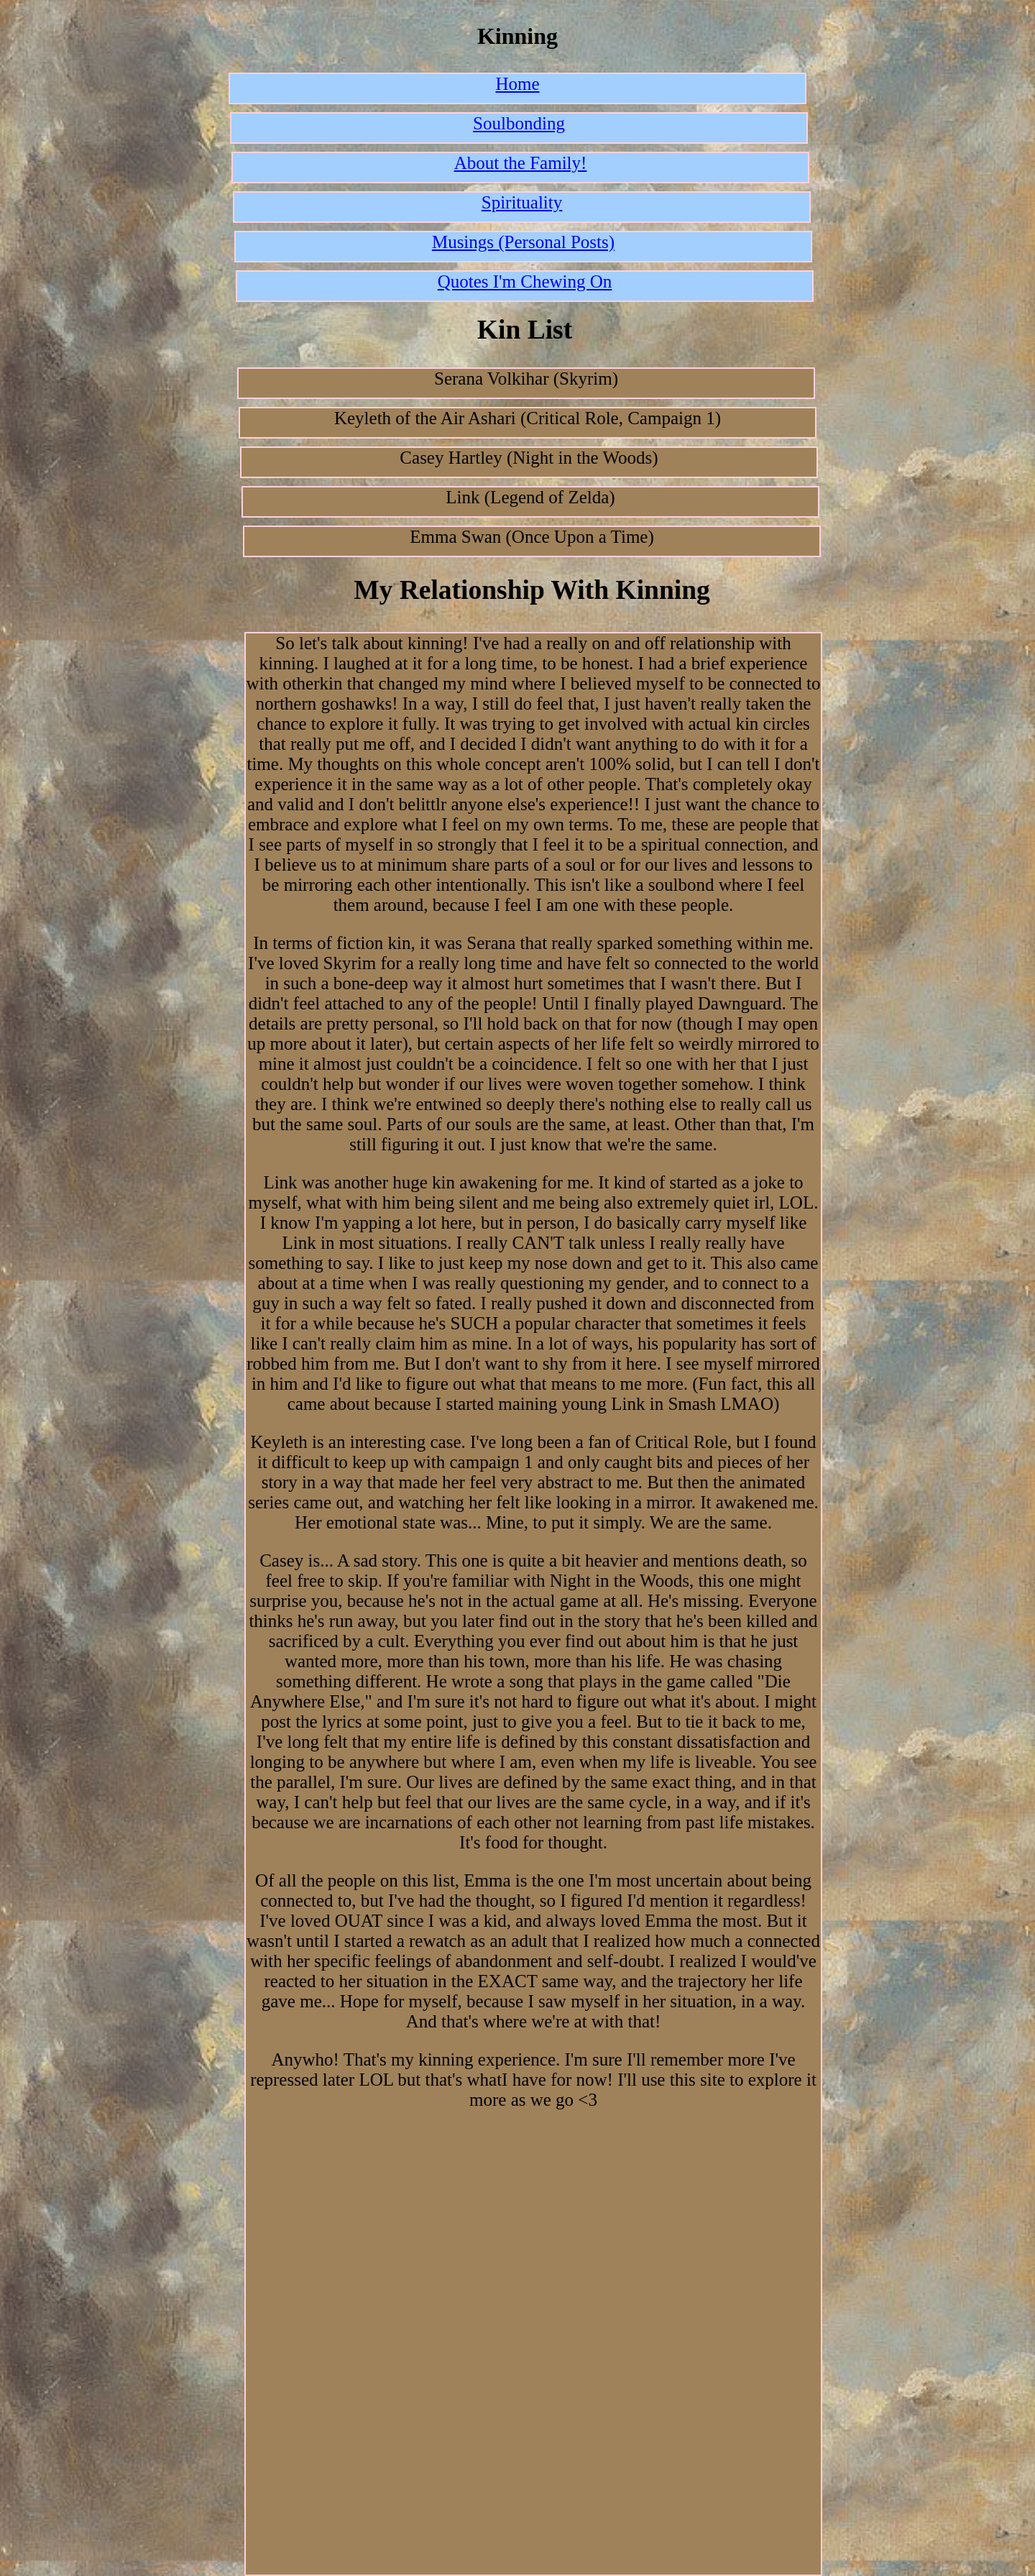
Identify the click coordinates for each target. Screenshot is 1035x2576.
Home (517, 83)
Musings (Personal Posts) (523, 242)
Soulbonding (519, 123)
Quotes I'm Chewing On (525, 281)
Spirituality (522, 202)
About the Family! (520, 163)
